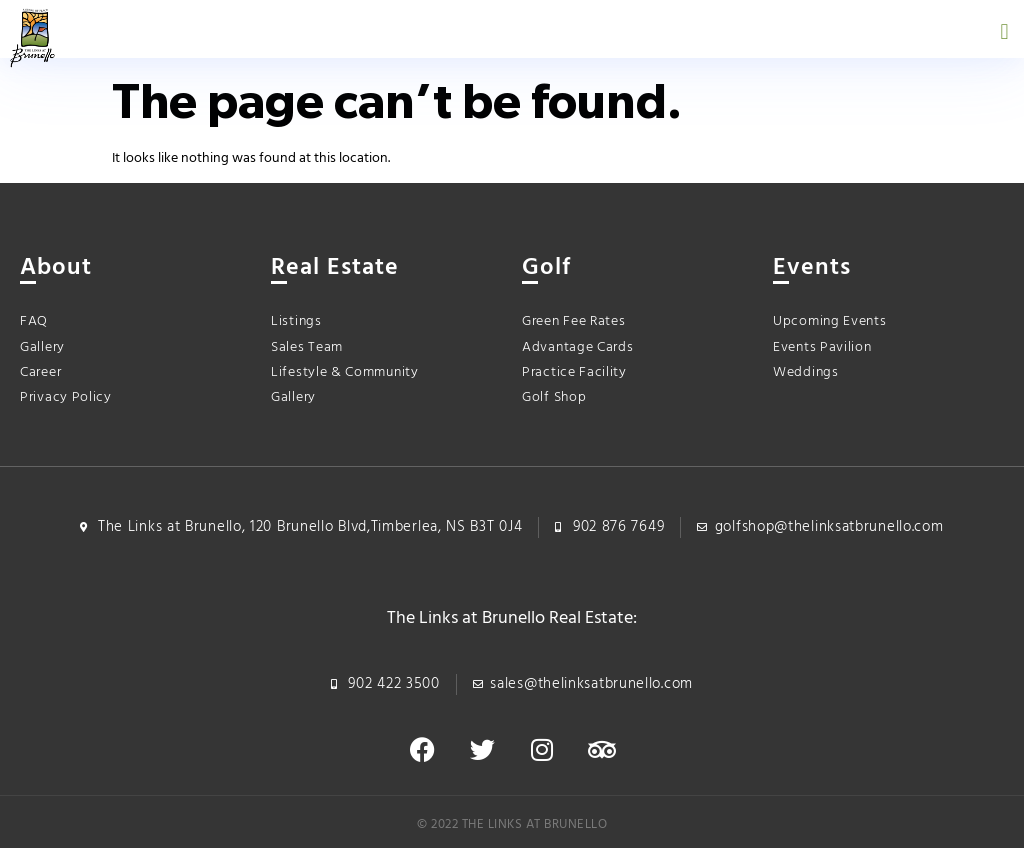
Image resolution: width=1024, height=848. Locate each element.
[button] (1004, 31)
